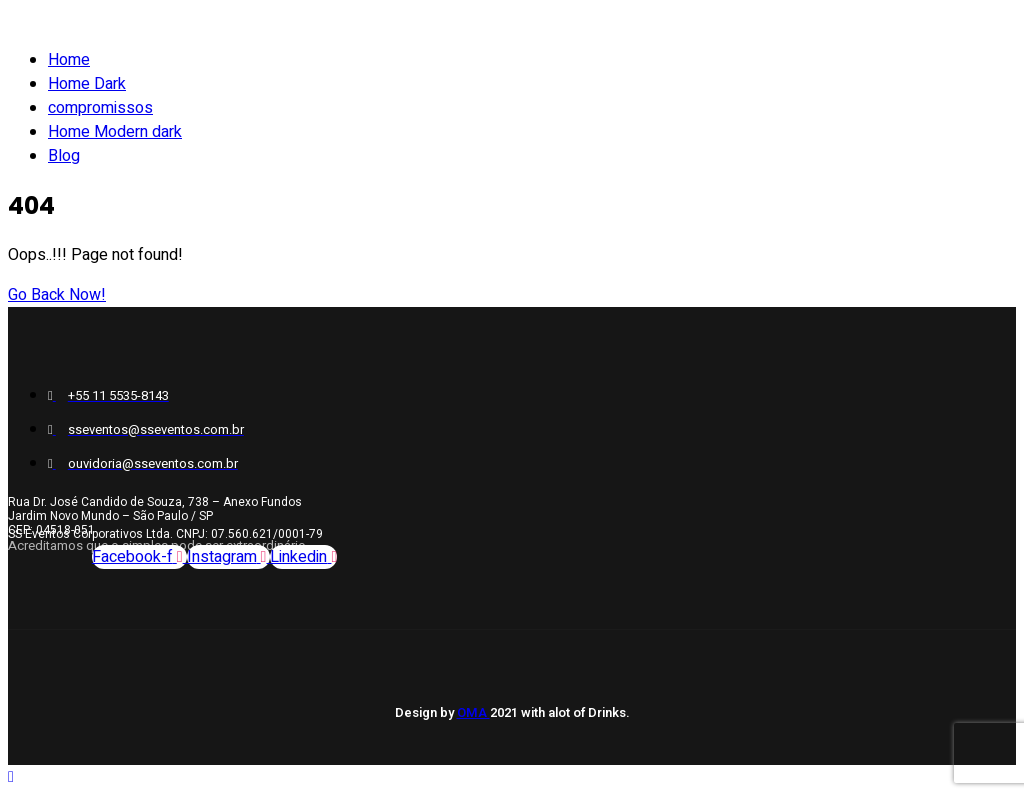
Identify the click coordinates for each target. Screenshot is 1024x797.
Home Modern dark (115, 132)
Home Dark (87, 84)
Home (69, 60)
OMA (473, 712)
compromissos (100, 108)
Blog (64, 156)
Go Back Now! (57, 295)
